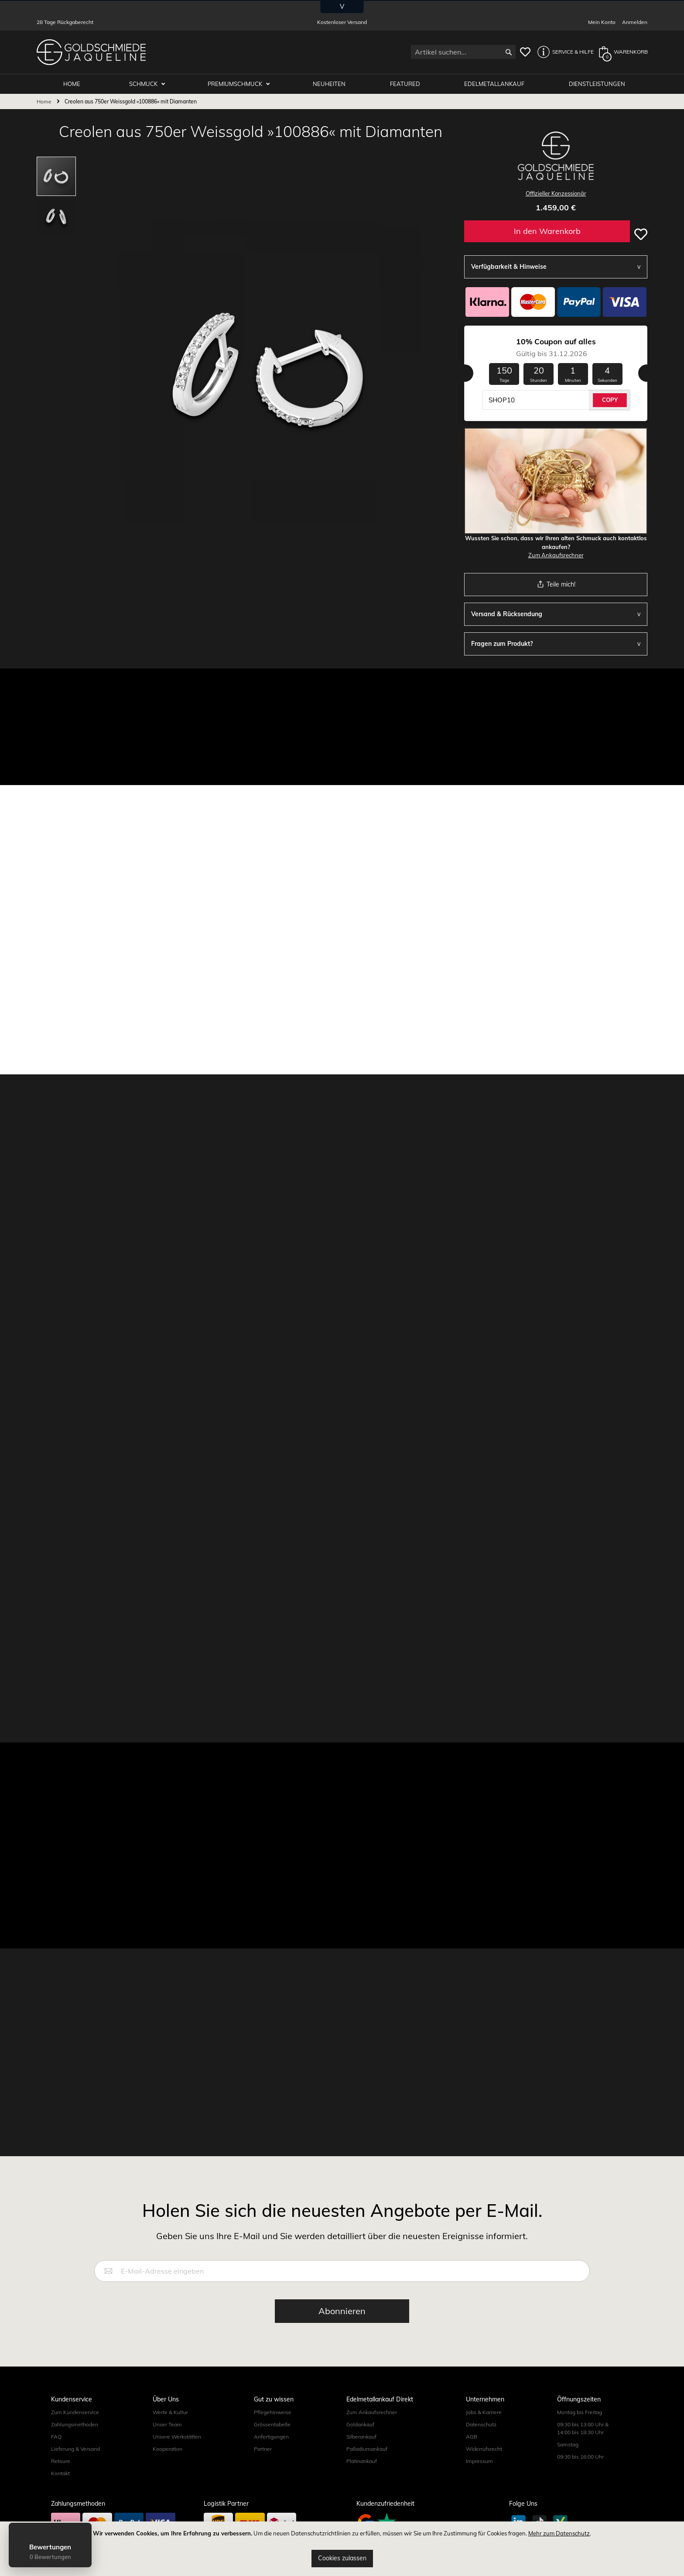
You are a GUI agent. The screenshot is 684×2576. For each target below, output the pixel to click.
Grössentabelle (272, 2424)
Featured (405, 83)
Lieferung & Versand (75, 2449)
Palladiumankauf (366, 2449)
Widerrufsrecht (484, 2449)
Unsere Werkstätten (177, 2436)
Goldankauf (360, 2424)
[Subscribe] (342, 2311)
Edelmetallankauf (494, 83)
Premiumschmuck (235, 83)
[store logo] (91, 52)
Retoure (60, 2461)
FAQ (56, 2436)
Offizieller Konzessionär (556, 193)
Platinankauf (361, 2461)
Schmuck (144, 83)
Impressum (479, 2461)
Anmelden (634, 22)
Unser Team (167, 2424)
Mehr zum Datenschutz (559, 2533)
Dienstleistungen (597, 83)
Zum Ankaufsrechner (556, 555)
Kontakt (60, 2473)
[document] (342, 2548)
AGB (471, 2436)
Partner (263, 2449)
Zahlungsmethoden (74, 2424)
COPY (610, 399)
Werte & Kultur (170, 2412)
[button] (563, 52)
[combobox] (463, 52)
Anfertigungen (271, 2436)
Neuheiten (329, 83)
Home (44, 101)
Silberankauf (361, 2436)
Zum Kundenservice (75, 2412)
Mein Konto (602, 22)
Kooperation (167, 2449)
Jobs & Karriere (484, 2412)
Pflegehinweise (272, 2412)
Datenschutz (481, 2424)
